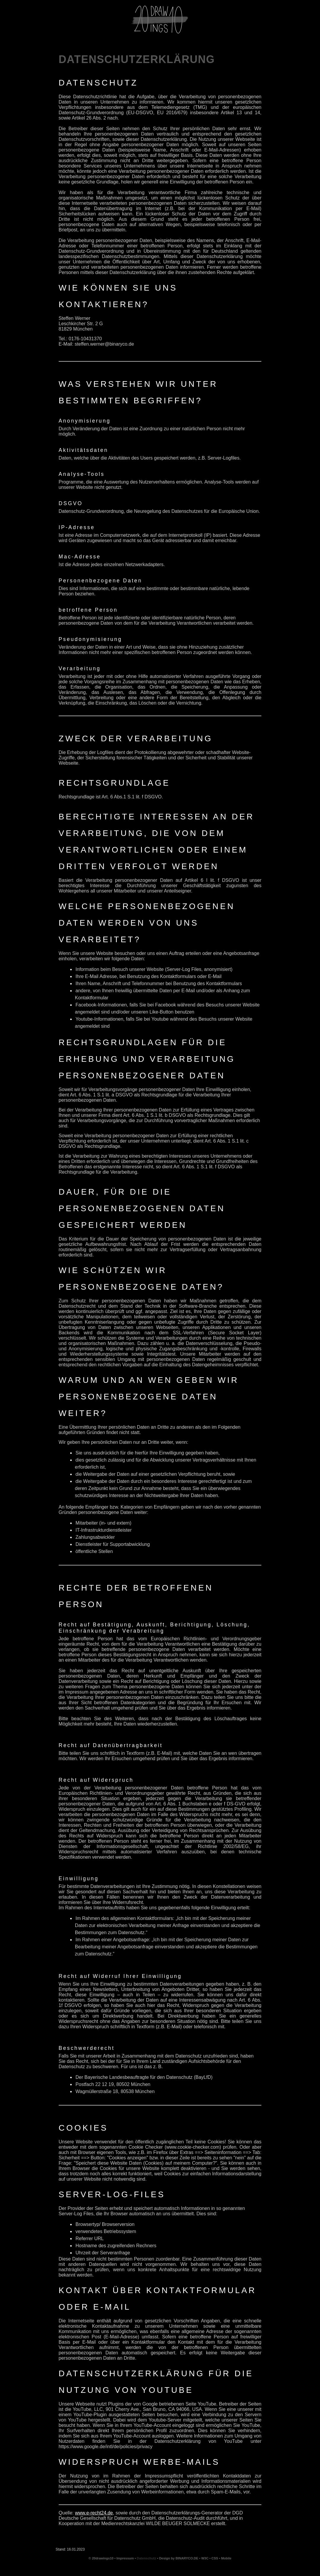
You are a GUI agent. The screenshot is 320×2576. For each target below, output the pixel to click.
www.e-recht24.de (94, 2512)
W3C (205, 2558)
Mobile (226, 2558)
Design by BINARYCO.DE (178, 2558)
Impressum (125, 2558)
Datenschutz (146, 2558)
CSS (215, 2558)
